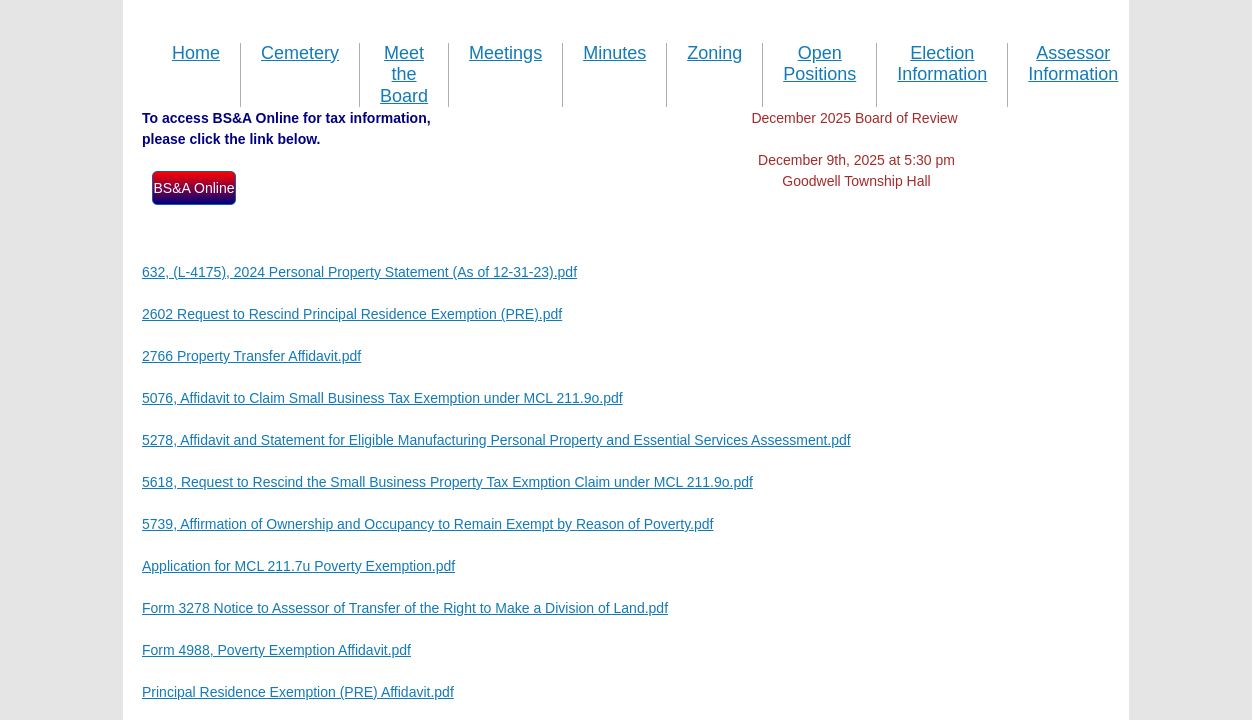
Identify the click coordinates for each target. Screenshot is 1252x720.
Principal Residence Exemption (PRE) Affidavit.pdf (298, 692)
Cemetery (300, 53)
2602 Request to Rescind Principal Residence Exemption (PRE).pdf (352, 314)
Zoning (714, 53)
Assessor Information (1073, 64)
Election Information (942, 64)
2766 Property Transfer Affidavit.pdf (251, 356)
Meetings (505, 53)
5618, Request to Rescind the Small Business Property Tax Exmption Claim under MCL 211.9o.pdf (447, 482)
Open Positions (819, 64)
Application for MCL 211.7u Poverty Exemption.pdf (298, 566)
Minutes (614, 53)
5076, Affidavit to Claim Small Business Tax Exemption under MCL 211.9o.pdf (382, 398)
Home (196, 53)
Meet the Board (404, 74)
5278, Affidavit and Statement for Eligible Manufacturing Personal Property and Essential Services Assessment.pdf (496, 440)
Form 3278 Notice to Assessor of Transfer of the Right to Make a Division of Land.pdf (405, 608)
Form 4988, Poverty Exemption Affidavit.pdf (276, 650)
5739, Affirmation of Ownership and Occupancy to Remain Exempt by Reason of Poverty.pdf (427, 524)
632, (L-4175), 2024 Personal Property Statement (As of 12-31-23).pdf (359, 272)
